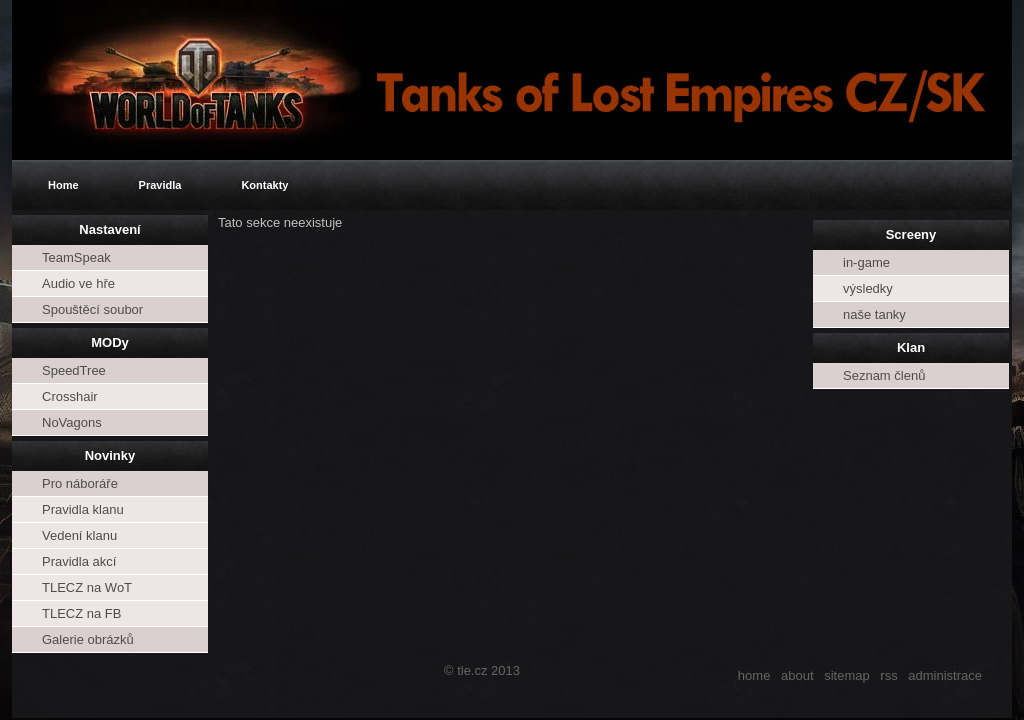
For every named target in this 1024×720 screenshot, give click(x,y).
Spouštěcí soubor (92, 309)
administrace (945, 675)
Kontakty (264, 185)
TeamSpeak (76, 257)
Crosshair (70, 396)
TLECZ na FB (81, 613)
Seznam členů (884, 375)
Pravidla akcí (79, 561)
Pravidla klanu (83, 509)
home (754, 675)
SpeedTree (74, 370)
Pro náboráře (80, 483)
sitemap (847, 675)
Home (63, 185)
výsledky (868, 288)
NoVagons (72, 422)
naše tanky (874, 314)
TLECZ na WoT (87, 587)
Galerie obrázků (88, 639)
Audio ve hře (78, 283)
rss (888, 675)
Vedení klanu (79, 535)
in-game (866, 262)
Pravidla (160, 185)
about (797, 675)
